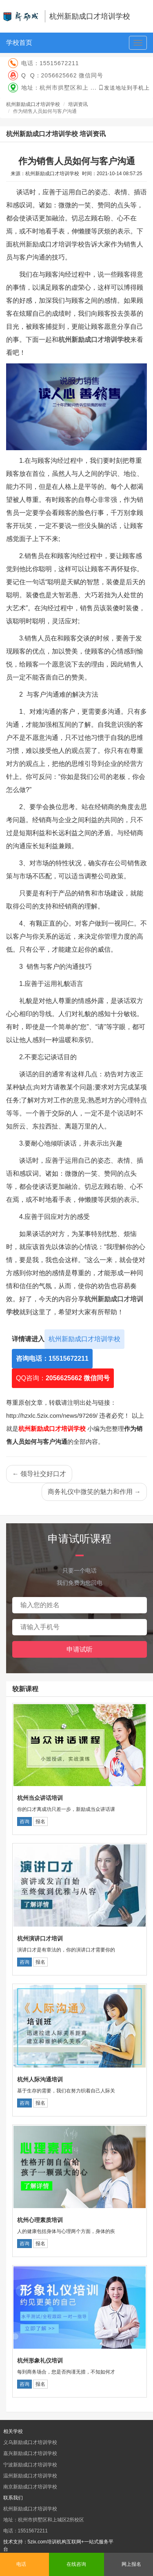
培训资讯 (78, 104)
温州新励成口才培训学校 (30, 2476)
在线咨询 (76, 2564)
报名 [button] (40, 1821)
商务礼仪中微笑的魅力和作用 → (94, 1491)
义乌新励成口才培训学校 (30, 2442)
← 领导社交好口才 (39, 1473)
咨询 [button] (24, 1821)
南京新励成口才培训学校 (30, 2487)
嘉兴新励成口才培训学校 (30, 2453)
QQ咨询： (63, 1378)
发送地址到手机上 (127, 88)
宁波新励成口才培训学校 (30, 2465)
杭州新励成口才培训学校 (33, 104)
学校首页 (19, 42)
